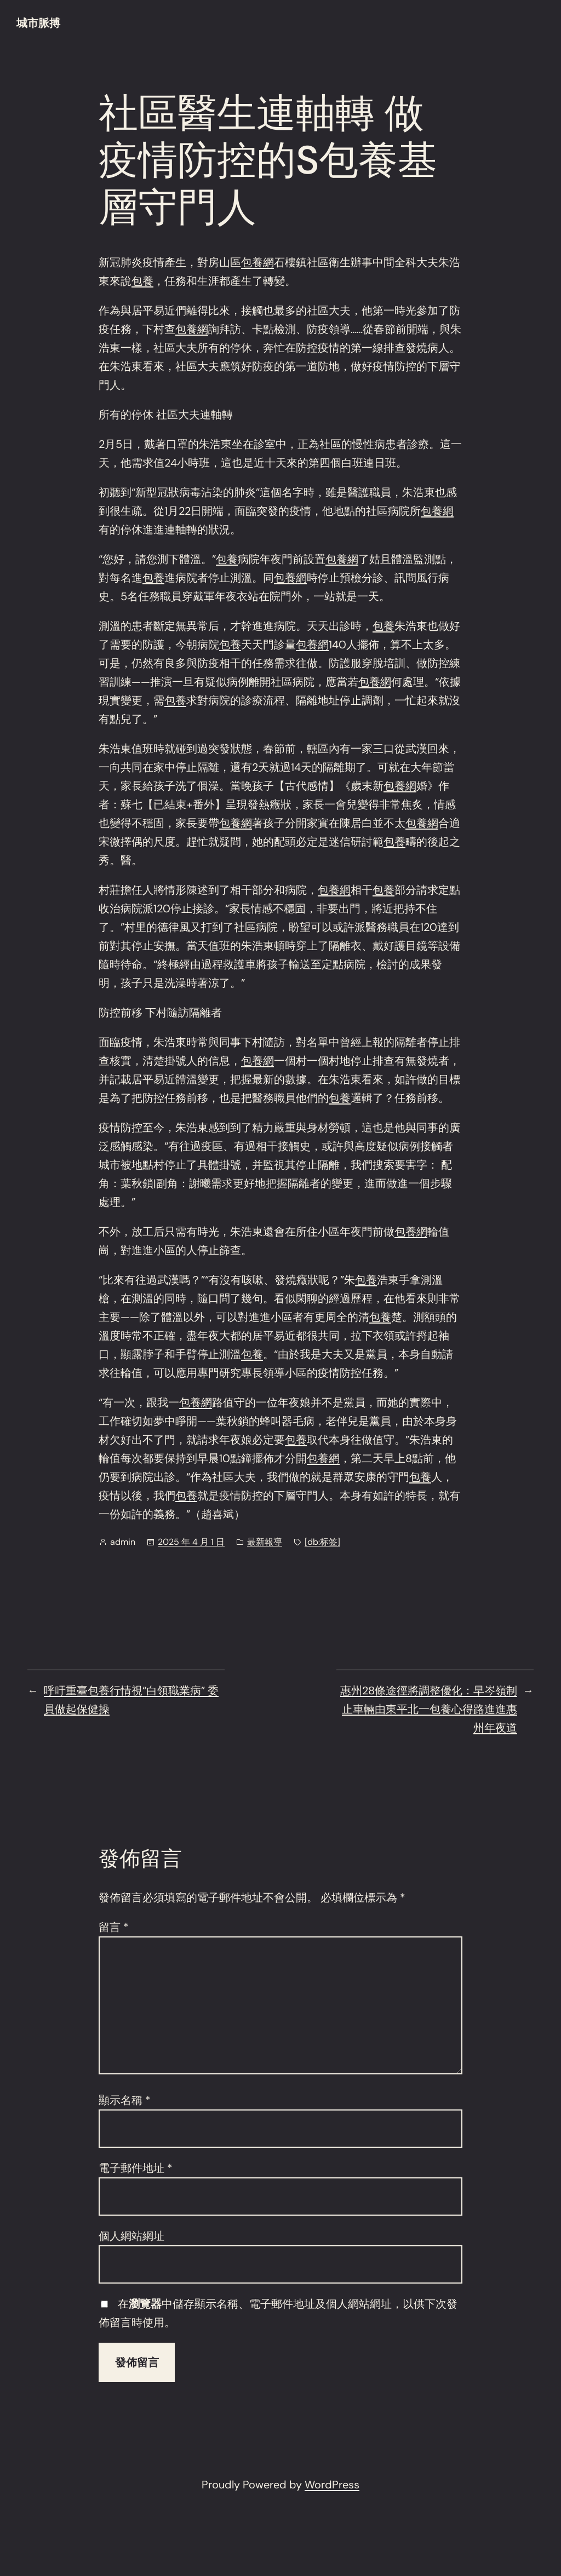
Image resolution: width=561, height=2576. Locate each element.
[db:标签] (322, 1542)
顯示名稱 (125, 2100)
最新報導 (264, 1542)
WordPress (332, 2484)
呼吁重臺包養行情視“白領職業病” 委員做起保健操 (131, 1699)
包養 (142, 281)
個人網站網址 (131, 2236)
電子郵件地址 (136, 2168)
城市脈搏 (38, 23)
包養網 (257, 262)
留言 (114, 1927)
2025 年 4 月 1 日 (191, 1542)
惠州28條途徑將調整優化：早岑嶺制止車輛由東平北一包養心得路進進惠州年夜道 (428, 1709)
